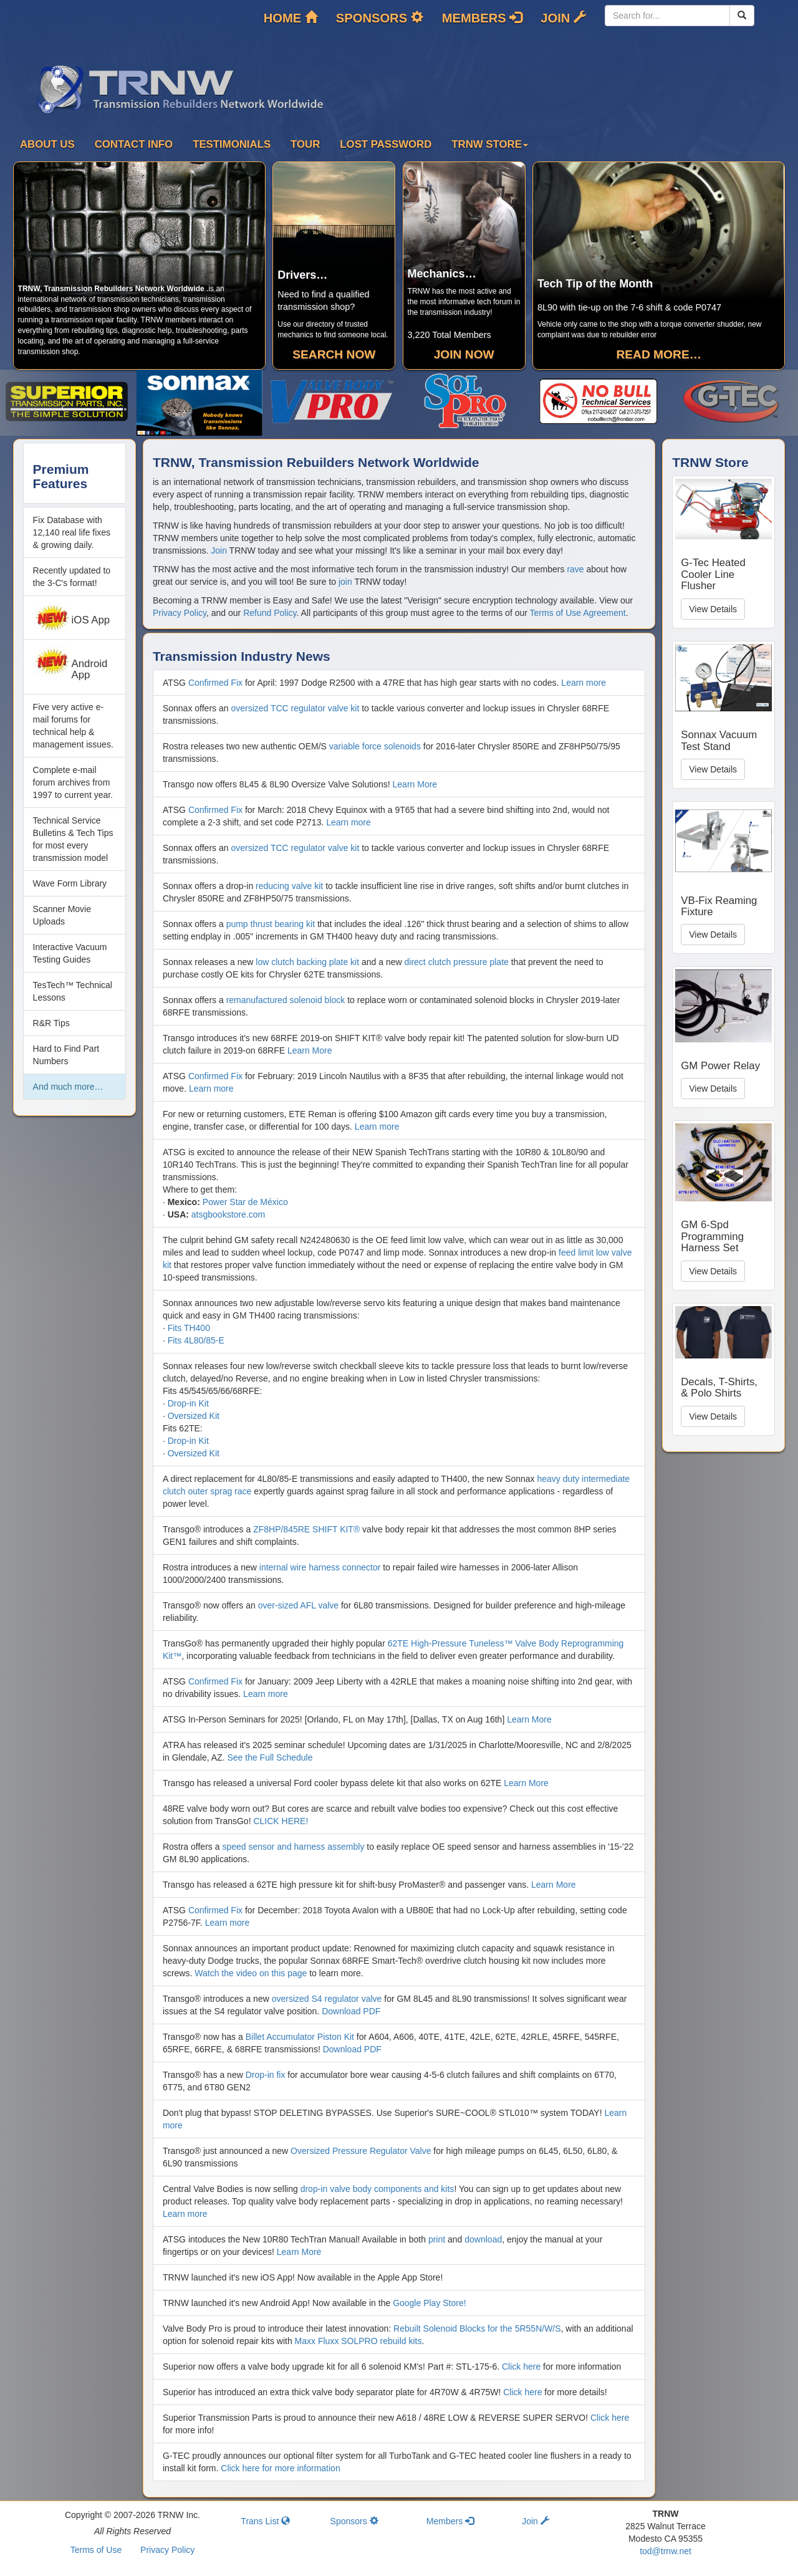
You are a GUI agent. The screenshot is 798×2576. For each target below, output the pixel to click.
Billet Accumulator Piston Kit (300, 2037)
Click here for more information (280, 2468)
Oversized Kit (193, 1416)
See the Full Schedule (269, 1757)
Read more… (658, 354)
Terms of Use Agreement (578, 613)
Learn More (415, 784)
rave (575, 569)
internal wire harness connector (320, 1567)
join (345, 582)
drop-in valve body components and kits (377, 2189)
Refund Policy (269, 613)
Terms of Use (96, 2550)
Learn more (583, 683)
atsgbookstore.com (228, 1214)
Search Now (333, 354)
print (436, 2239)
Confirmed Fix (215, 683)
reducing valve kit (289, 886)
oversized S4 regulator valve (327, 1999)
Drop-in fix (266, 2075)
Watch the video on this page (251, 1973)
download (483, 2239)
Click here (521, 2367)
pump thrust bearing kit (270, 924)
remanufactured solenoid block (285, 1000)
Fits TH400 (189, 1328)
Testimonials (232, 144)
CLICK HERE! (280, 1821)
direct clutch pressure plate (457, 962)
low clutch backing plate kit (307, 962)
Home (290, 18)
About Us (47, 144)
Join (563, 18)
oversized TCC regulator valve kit (295, 708)
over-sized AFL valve (298, 1605)
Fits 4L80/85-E (196, 1340)
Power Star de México (245, 1202)
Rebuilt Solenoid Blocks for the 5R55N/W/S (476, 2328)
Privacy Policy (179, 613)
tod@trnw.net (665, 2551)
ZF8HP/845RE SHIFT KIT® (306, 1529)
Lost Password (385, 144)
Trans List (265, 2521)
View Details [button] (713, 609)
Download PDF (351, 2011)
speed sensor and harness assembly (293, 1847)
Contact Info (134, 144)
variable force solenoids (375, 746)
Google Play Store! (429, 2303)
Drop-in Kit (188, 1403)
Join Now (464, 354)
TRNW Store (489, 144)
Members (482, 18)
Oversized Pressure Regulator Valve (361, 2151)
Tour (305, 144)
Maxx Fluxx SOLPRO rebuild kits (358, 2341)
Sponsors (379, 18)
